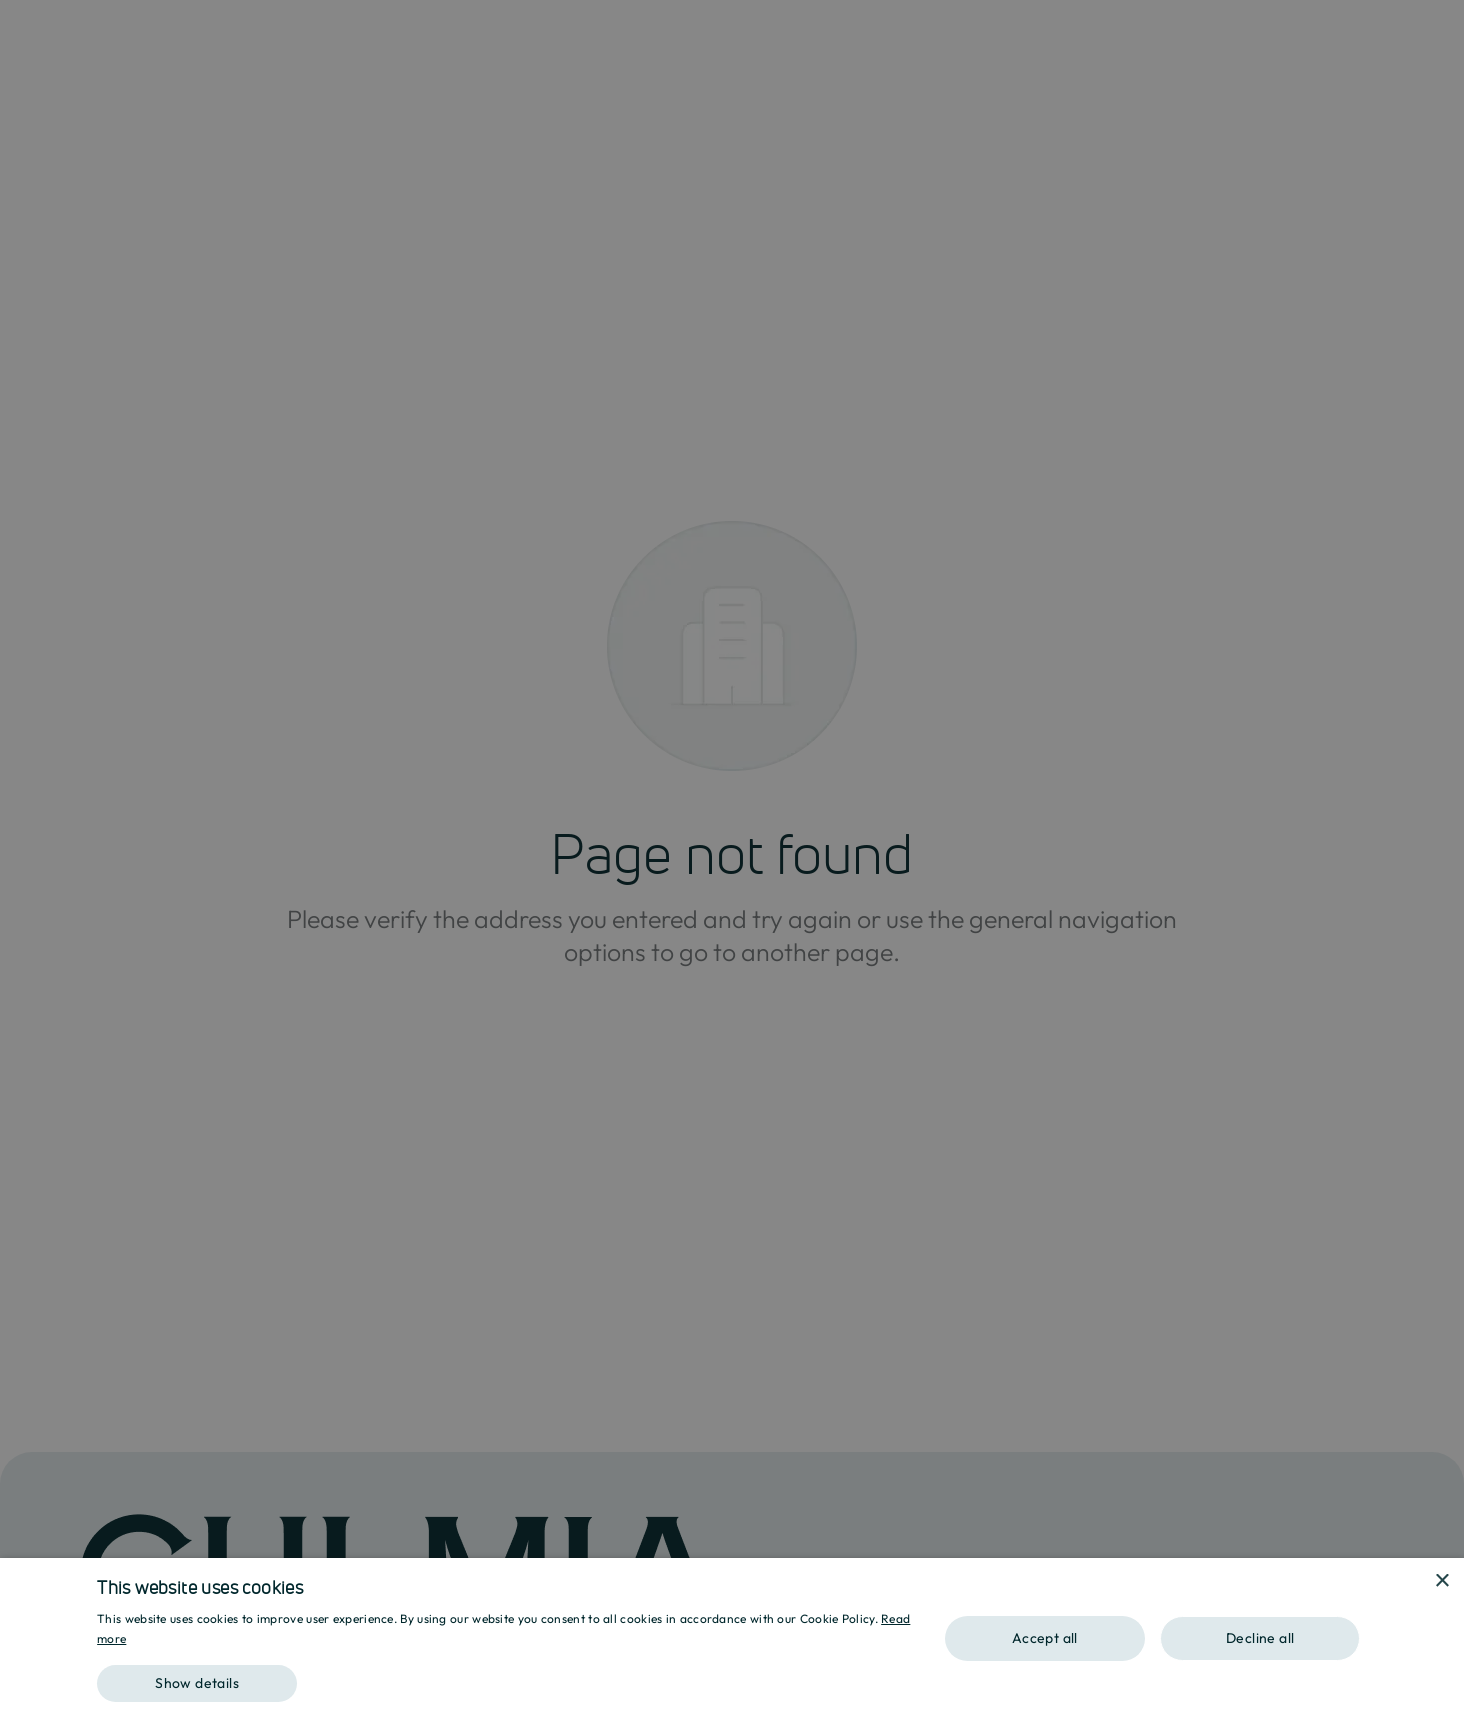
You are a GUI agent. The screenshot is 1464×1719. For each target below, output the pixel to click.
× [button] (1441, 1581)
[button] (506, 1676)
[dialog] (732, 1638)
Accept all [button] (1045, 1638)
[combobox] (1414, 1583)
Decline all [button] (1260, 1638)
